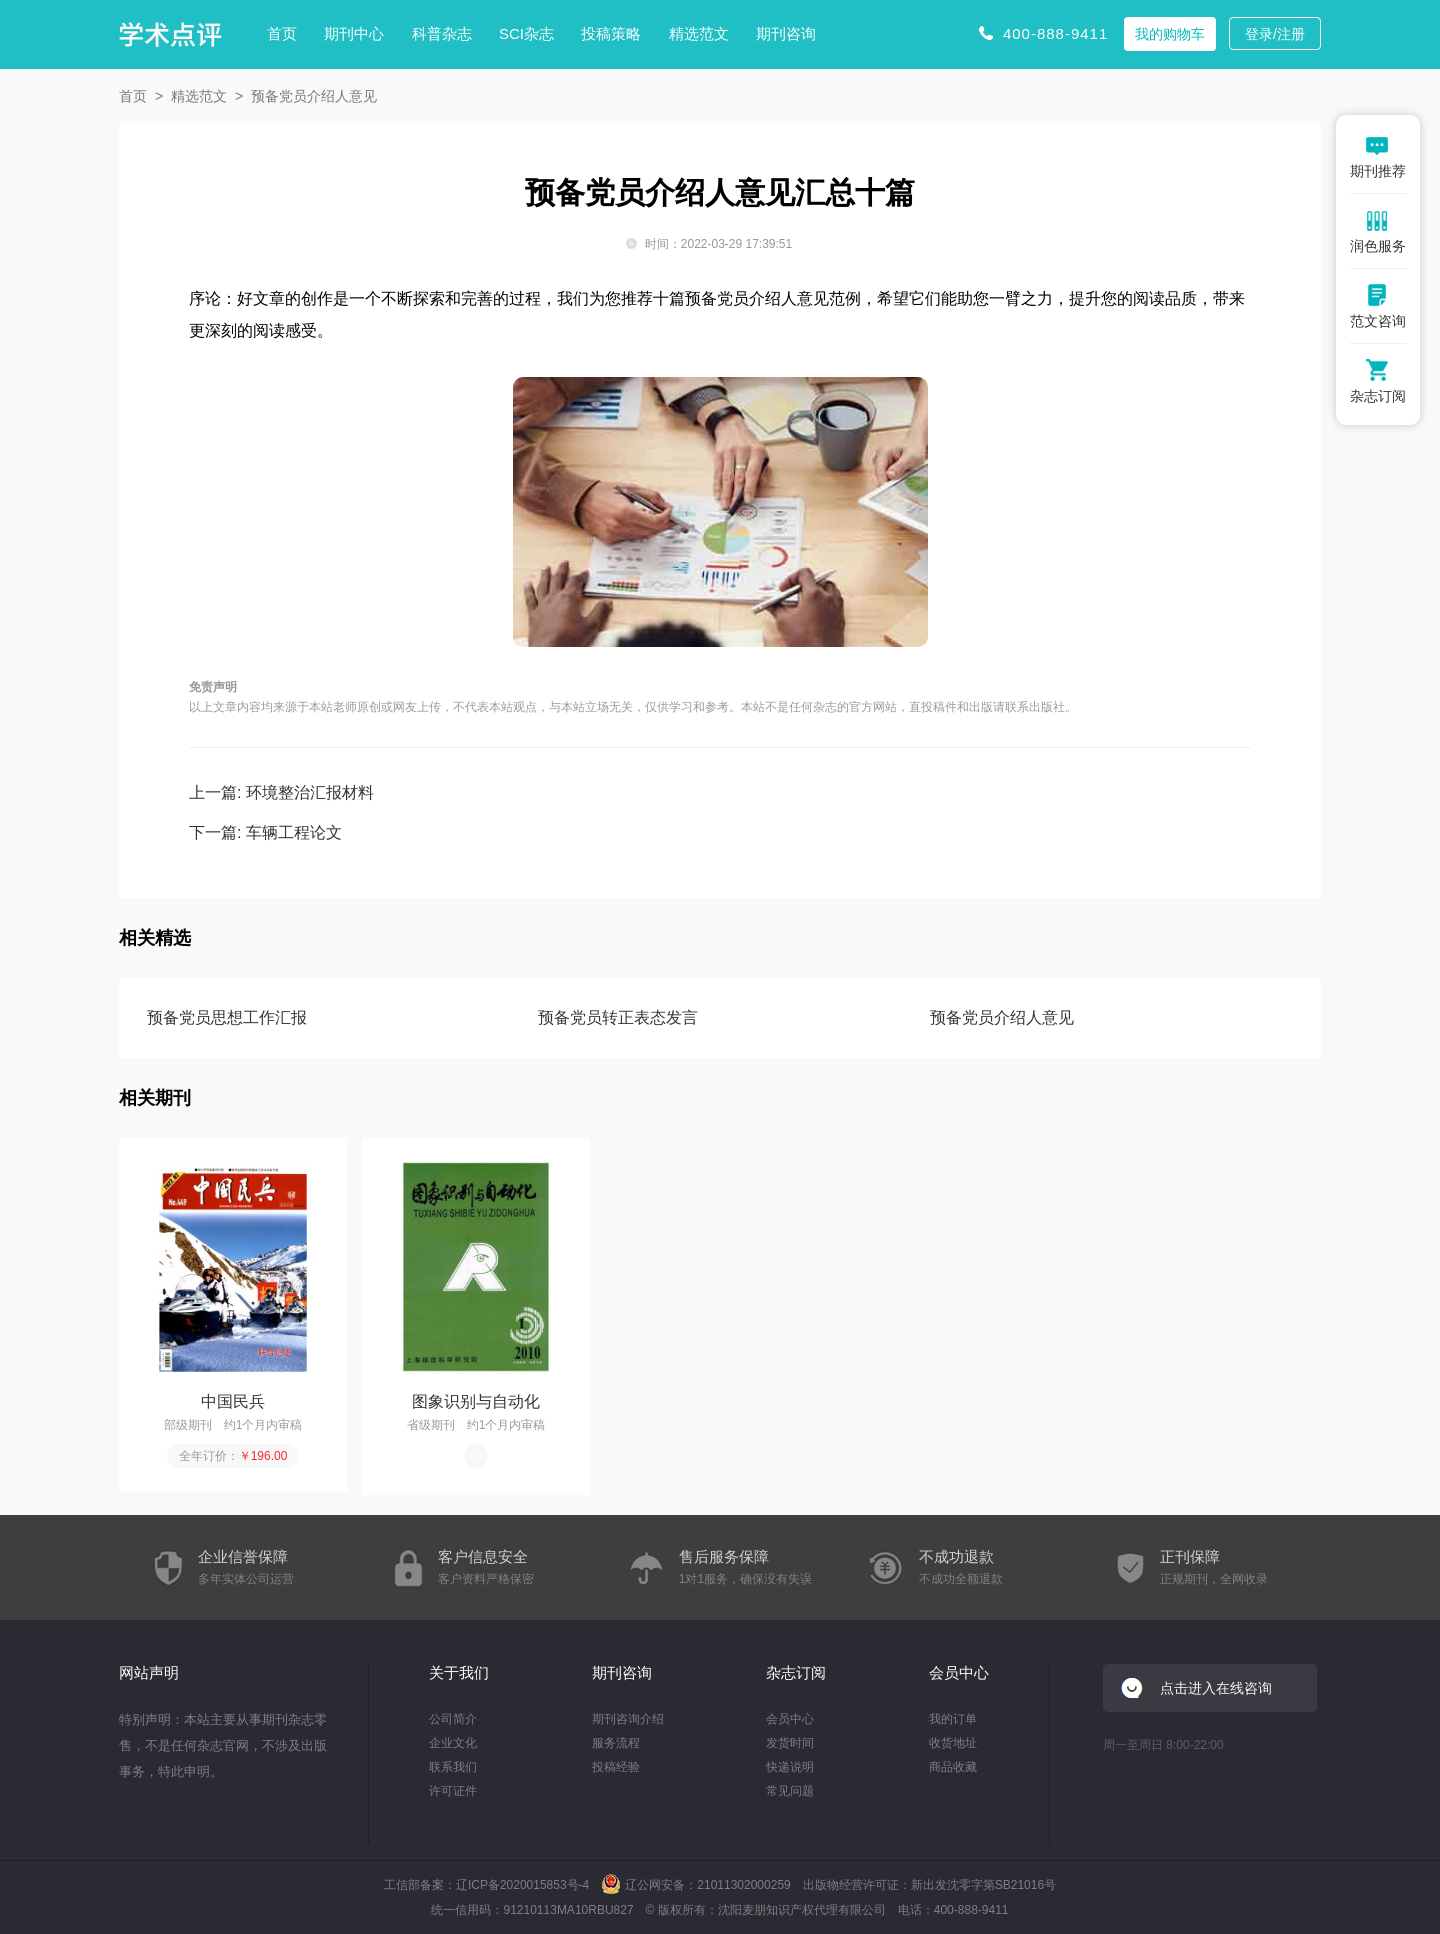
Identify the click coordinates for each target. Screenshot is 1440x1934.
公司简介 (453, 1719)
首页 (282, 33)
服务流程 (616, 1743)
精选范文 (699, 33)
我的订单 (953, 1719)
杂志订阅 (796, 1672)
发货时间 (790, 1743)
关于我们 (459, 1672)
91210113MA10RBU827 (568, 1910)
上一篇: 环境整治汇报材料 (281, 792)
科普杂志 (442, 33)
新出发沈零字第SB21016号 (983, 1885)
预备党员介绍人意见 (1002, 1017)
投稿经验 (616, 1767)
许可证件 (453, 1791)
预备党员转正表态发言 (618, 1017)
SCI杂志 (526, 33)
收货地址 (953, 1743)
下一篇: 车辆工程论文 (265, 832)
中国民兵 (233, 1401)
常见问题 (790, 1791)
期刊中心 (354, 33)
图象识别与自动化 (476, 1401)
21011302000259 (743, 1885)
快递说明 (790, 1767)
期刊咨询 (786, 33)
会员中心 (790, 1719)
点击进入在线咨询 (1216, 1688)
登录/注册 (1275, 34)
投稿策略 (611, 33)
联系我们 (453, 1767)
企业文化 (453, 1743)
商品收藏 (953, 1767)
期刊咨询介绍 (628, 1719)
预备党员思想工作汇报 (227, 1017)
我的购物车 (1170, 34)
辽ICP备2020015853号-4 (522, 1885)
